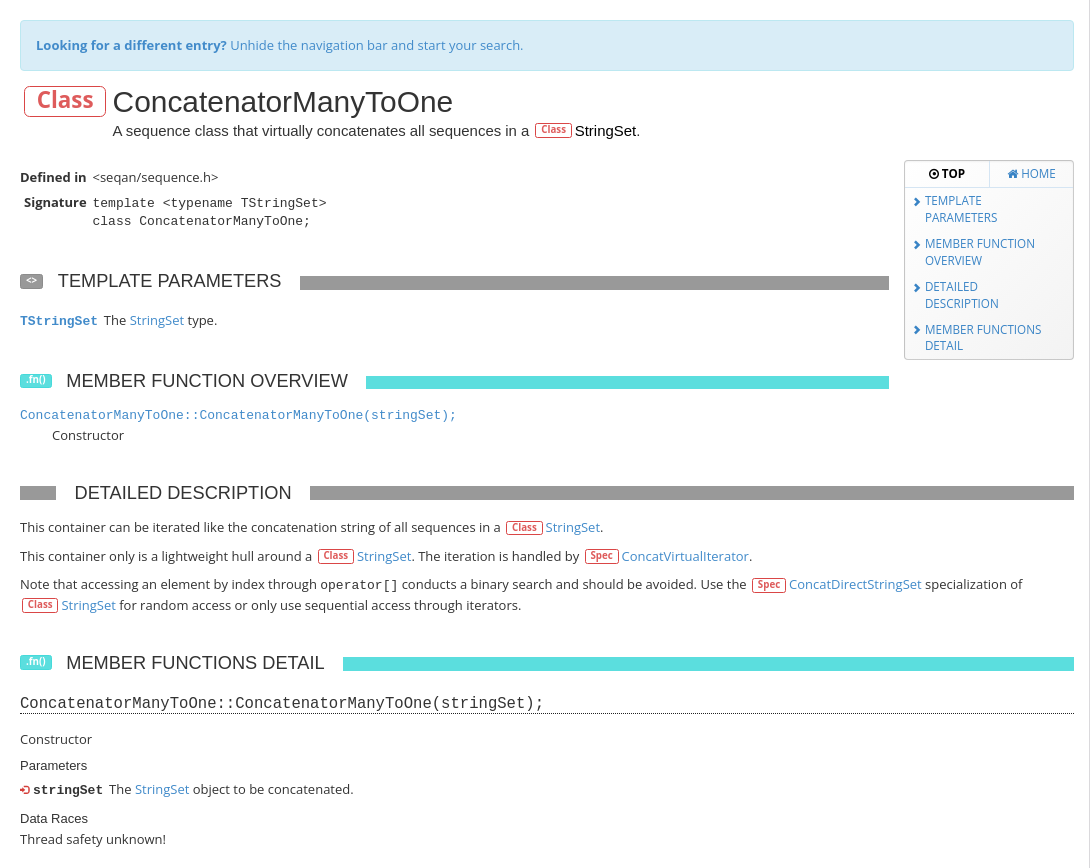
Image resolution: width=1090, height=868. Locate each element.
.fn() (36, 380)
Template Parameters (961, 208)
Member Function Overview (980, 251)
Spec (601, 555)
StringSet (605, 130)
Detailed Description (962, 294)
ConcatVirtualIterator (685, 556)
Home (1031, 173)
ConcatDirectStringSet (855, 584)
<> (31, 280)
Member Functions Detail (983, 337)
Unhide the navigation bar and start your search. (280, 45)
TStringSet (59, 321)
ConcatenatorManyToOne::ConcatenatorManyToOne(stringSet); (238, 415)
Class (65, 100)
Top (947, 173)
